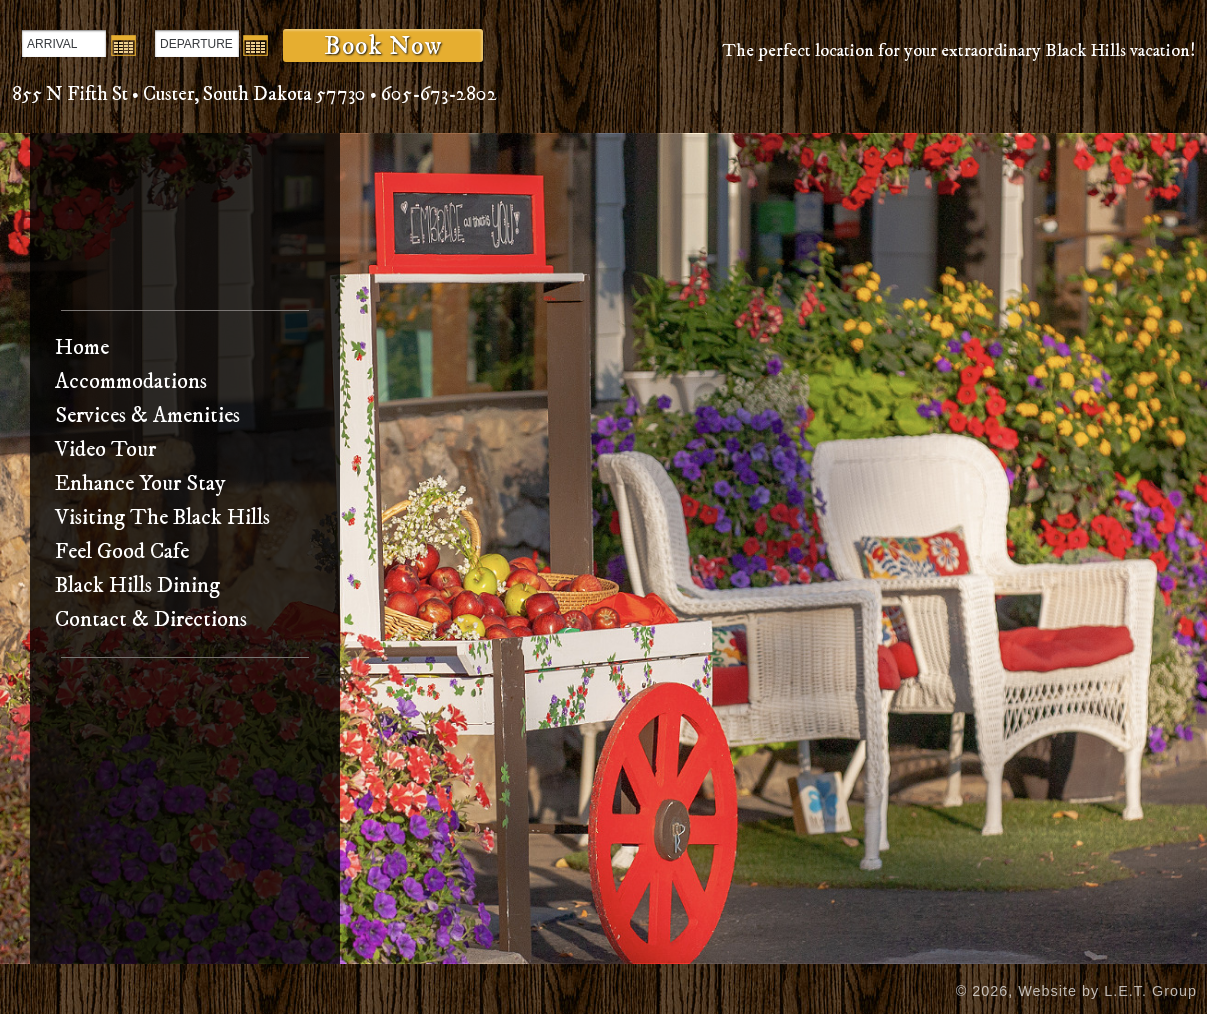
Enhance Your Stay (140, 483)
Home (82, 347)
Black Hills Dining (137, 585)
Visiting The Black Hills (162, 517)
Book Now (383, 46)
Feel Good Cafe (122, 551)
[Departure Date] (197, 43)
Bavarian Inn (185, 227)
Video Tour (105, 449)
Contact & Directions (151, 619)
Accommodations (131, 381)
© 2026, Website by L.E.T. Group (1076, 991)
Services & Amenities (147, 415)
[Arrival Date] (64, 43)
